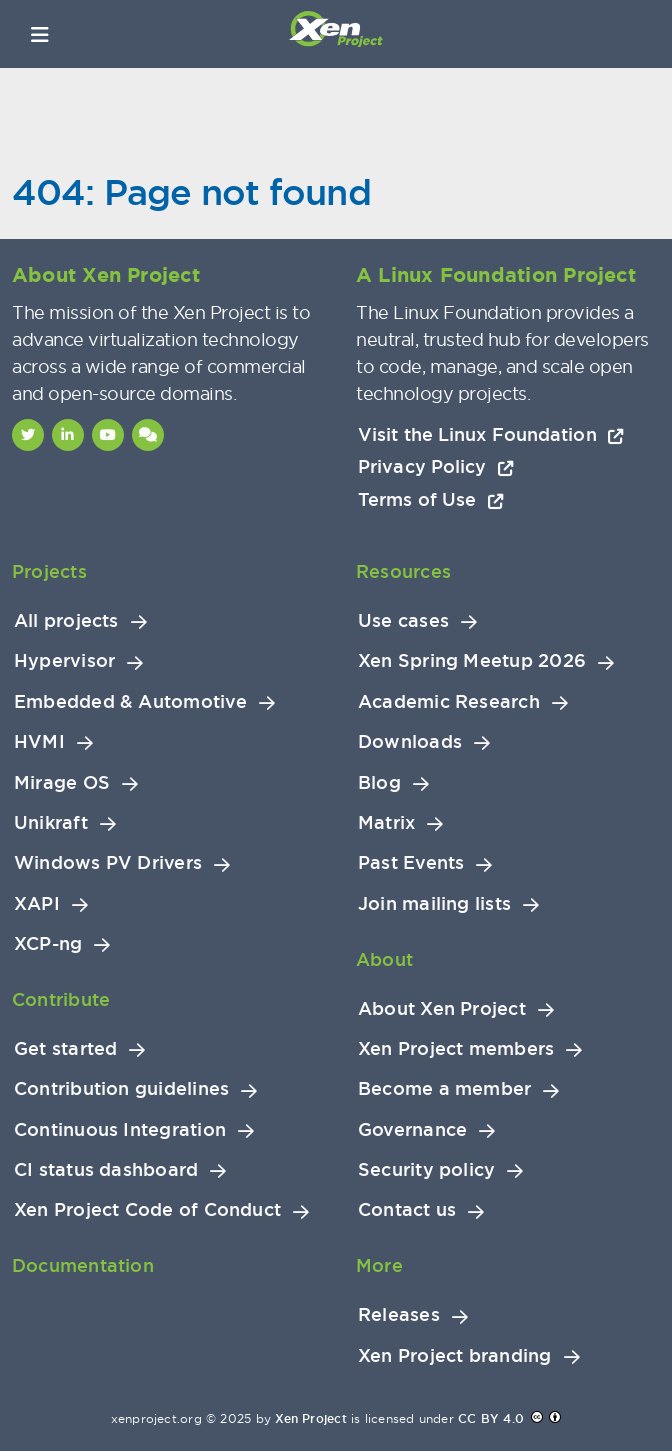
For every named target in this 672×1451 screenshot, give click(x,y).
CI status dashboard (106, 1170)
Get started (65, 1049)
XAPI (37, 904)
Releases (399, 1315)
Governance (412, 1130)
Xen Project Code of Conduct (147, 1210)
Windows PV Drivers (108, 863)
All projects (66, 621)
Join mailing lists (434, 904)
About (384, 959)
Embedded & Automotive (130, 702)
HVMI (39, 742)
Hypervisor (64, 661)
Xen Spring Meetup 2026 (472, 661)
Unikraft (51, 823)
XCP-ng (48, 944)
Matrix (386, 823)
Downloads (410, 742)
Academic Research (449, 702)
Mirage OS (62, 783)
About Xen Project (442, 1009)
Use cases (403, 621)
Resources (403, 571)
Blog (379, 783)
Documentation (83, 1265)
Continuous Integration (120, 1130)
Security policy (426, 1170)
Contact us (407, 1210)
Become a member (444, 1089)
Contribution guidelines (121, 1089)
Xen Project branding (455, 1356)
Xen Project (310, 1419)
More (379, 1265)
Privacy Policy (436, 466)
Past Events (411, 863)
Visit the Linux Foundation (491, 434)
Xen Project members (456, 1049)
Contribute (61, 999)
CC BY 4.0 (491, 1419)
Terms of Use (431, 499)
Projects (49, 571)
